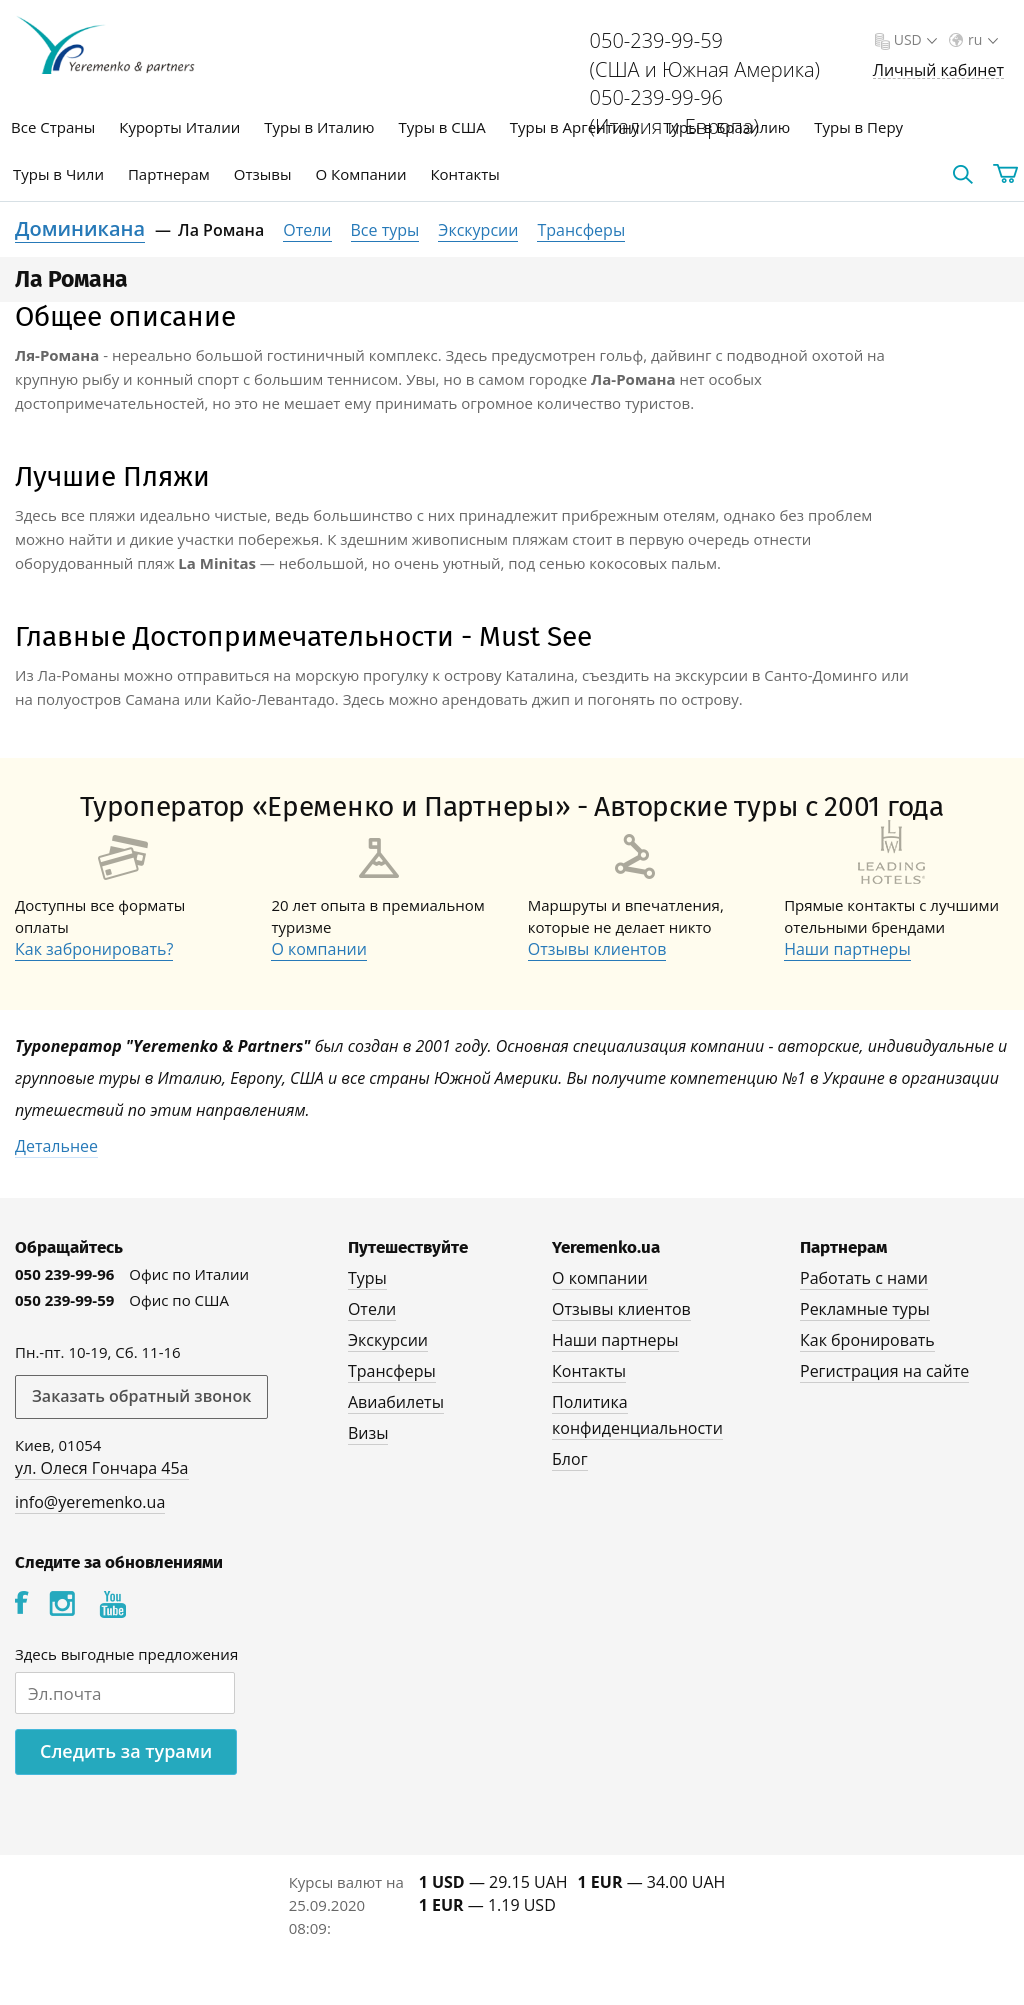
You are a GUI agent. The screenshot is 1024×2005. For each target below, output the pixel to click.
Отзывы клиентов (597, 949)
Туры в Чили (58, 174)
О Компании (361, 174)
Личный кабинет (938, 70)
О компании (319, 949)
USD (913, 39)
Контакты (464, 174)
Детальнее (56, 1146)
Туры (367, 1278)
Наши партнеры (847, 949)
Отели (307, 230)
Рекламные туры (865, 1309)
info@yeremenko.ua (90, 1502)
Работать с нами (864, 1278)
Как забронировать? (94, 949)
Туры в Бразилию (726, 127)
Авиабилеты (396, 1402)
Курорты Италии (179, 127)
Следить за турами (126, 1751)
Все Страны (53, 127)
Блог (569, 1459)
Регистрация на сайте (884, 1371)
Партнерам (169, 174)
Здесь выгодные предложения (126, 1654)
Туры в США (441, 127)
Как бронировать (867, 1340)
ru (981, 39)
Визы (368, 1433)
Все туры (385, 230)
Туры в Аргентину (575, 127)
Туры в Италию (319, 127)
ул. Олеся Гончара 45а (102, 1468)
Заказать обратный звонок (141, 1396)
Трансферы (581, 230)
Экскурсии (478, 230)
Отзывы (263, 174)
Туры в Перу (858, 127)
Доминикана (80, 228)
